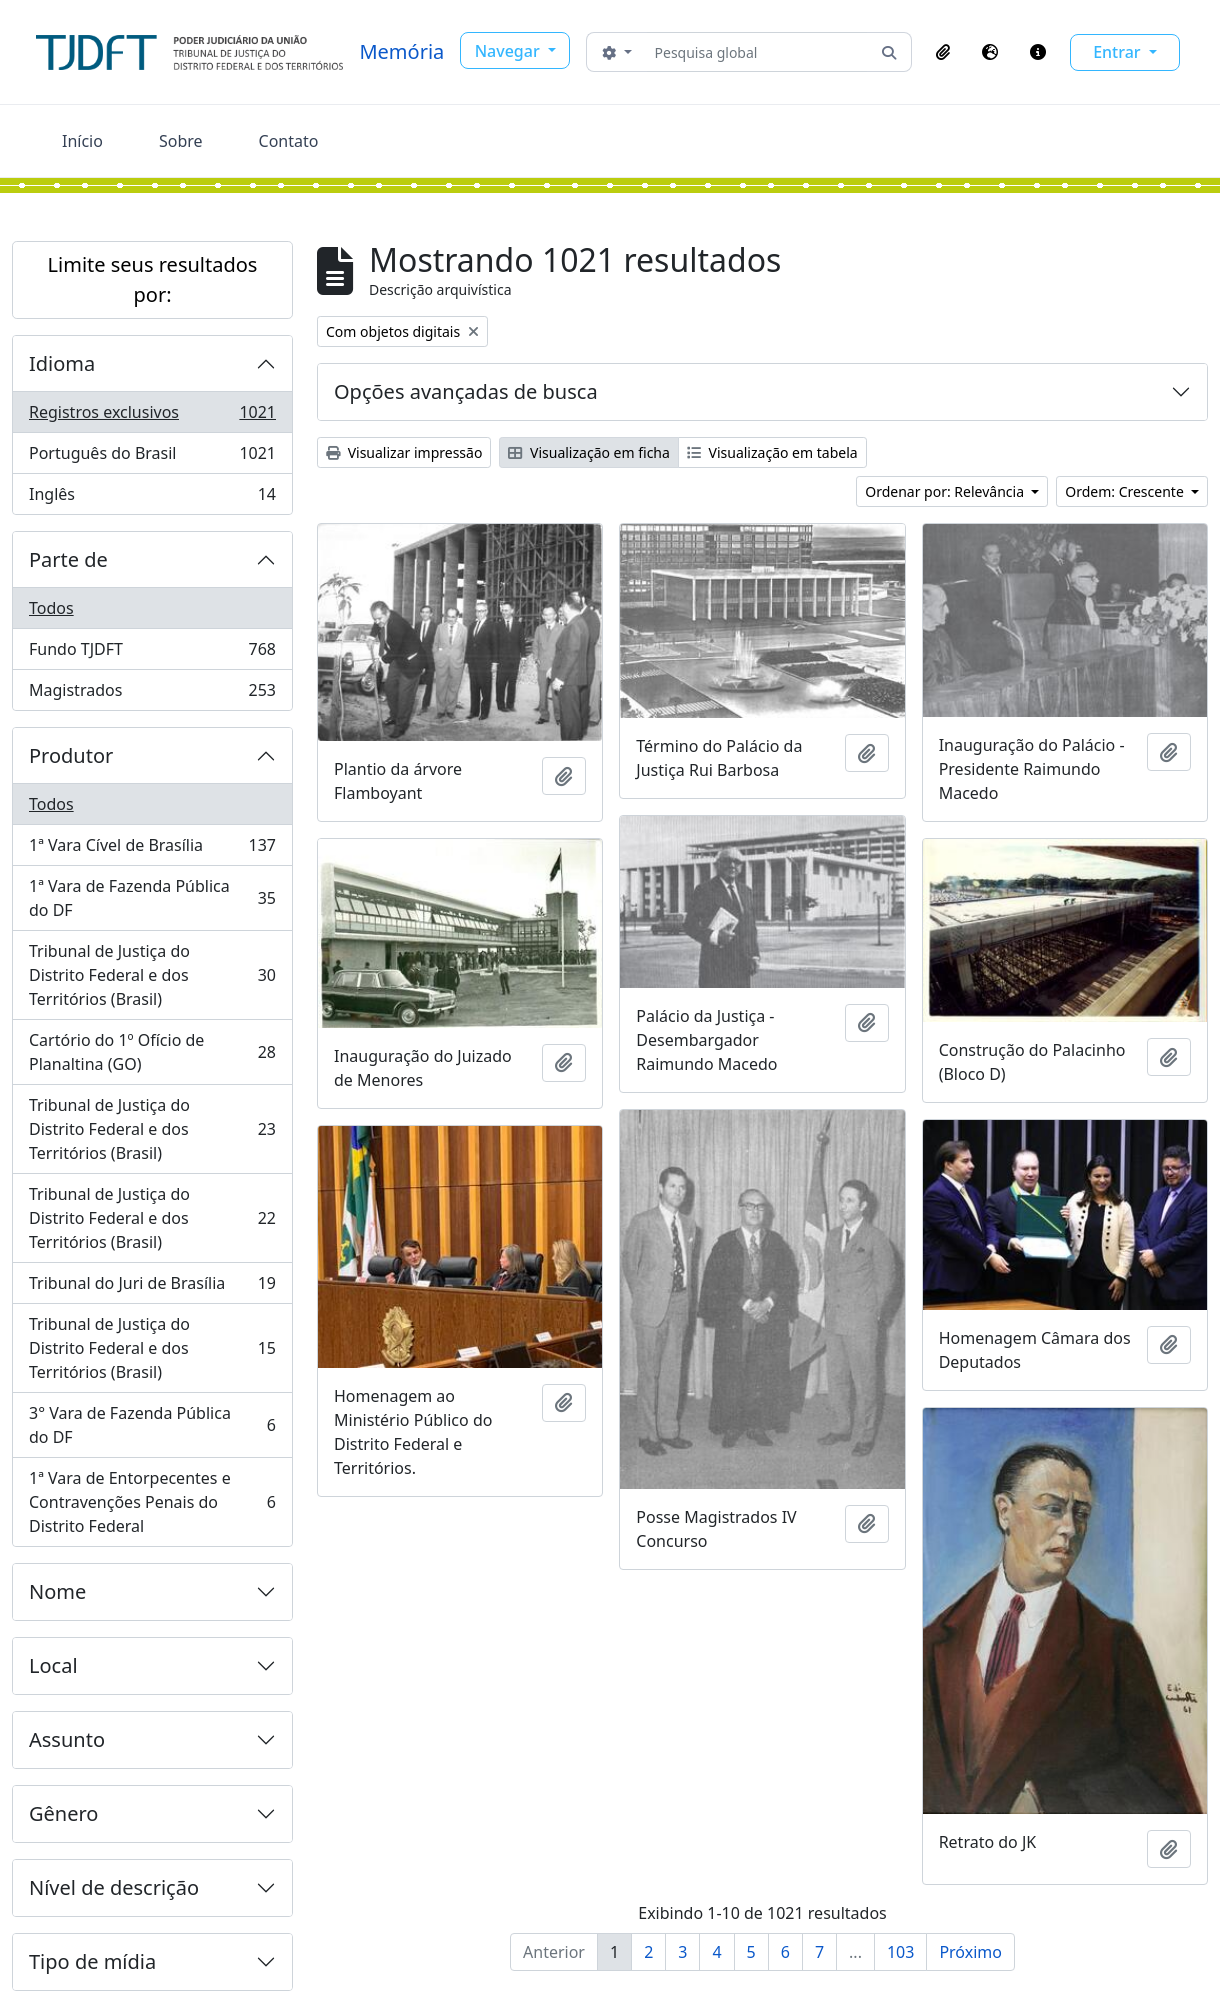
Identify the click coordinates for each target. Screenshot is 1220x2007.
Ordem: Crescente (1126, 491)
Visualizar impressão (404, 452)
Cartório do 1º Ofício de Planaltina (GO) (152, 1052)
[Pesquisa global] (757, 52)
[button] (943, 52)
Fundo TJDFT (152, 653)
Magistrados (152, 694)
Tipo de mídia (92, 1961)
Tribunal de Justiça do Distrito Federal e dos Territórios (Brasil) (152, 975)
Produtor (71, 755)
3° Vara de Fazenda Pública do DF (152, 1425)
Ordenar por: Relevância (946, 491)
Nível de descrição (114, 1887)
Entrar (1119, 52)
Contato (289, 141)
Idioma (62, 363)
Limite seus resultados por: (153, 279)
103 (900, 1952)
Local (53, 1665)
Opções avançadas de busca (466, 391)
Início (82, 141)
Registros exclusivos (152, 416)
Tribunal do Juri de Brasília (152, 1287)
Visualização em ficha (589, 452)
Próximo (970, 1952)
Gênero (63, 1813)
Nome (57, 1591)
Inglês (152, 498)
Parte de (68, 559)
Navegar (509, 51)
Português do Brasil (152, 457)
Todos (51, 608)
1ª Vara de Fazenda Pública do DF (152, 898)
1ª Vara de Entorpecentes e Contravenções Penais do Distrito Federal (152, 1502)
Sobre (181, 141)
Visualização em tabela (772, 452)
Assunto (67, 1739)
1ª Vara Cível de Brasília (152, 849)
